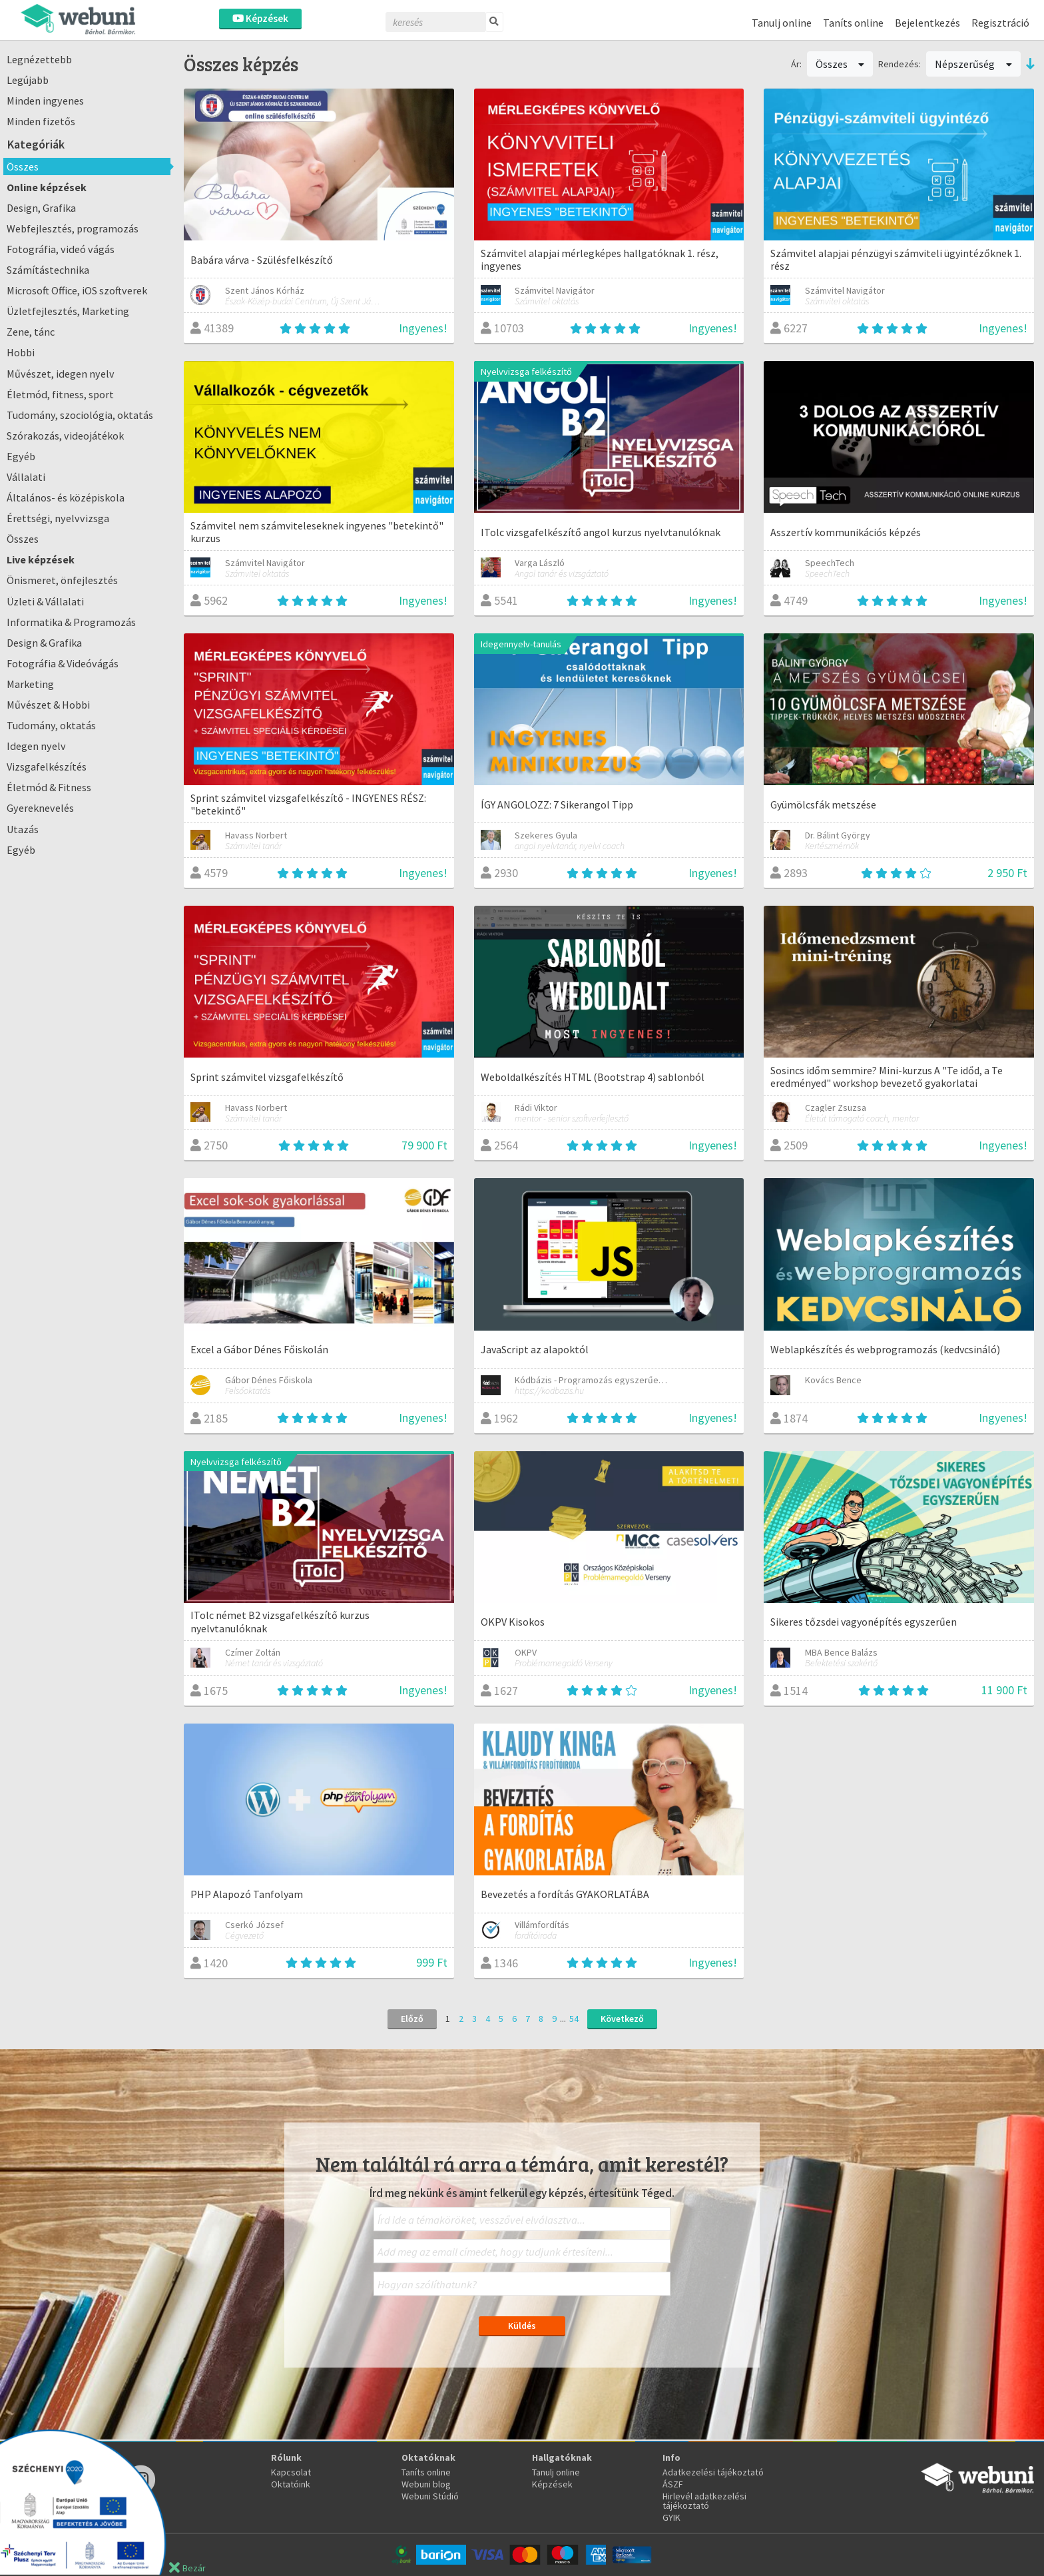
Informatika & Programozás (71, 622)
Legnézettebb (39, 59)
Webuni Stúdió (430, 2496)
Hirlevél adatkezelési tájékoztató (704, 2500)
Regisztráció (1000, 22)
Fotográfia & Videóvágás (63, 663)
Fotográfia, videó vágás (61, 249)
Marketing (30, 684)
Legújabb (28, 80)
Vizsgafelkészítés (47, 766)
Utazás (23, 829)
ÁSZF (672, 2484)
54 (574, 2019)
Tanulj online (782, 22)
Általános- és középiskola (66, 497)
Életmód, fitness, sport (60, 394)
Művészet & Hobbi (48, 704)
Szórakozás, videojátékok (65, 435)
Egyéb (21, 456)
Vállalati (26, 476)
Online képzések (47, 187)
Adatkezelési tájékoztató (713, 2472)
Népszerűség (973, 64)
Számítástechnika (48, 269)
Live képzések (41, 559)
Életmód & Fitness (49, 787)
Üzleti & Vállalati (45, 601)
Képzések (260, 18)
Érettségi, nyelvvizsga (58, 518)
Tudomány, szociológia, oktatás (80, 415)
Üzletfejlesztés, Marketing (68, 311)
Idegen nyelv (36, 746)
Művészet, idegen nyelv (61, 373)
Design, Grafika (41, 207)
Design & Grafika (44, 642)
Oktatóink (290, 2484)
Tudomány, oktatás (51, 725)
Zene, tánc (31, 331)
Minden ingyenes (45, 100)
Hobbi (21, 352)
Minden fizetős (41, 121)
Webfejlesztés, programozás (72, 228)
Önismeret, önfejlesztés (62, 580)
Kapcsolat (291, 2472)
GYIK (671, 2517)
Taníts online (853, 22)
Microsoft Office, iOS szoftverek (77, 290)
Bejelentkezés (927, 22)
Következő (622, 2019)
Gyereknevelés (40, 807)
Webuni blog (426, 2484)
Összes (23, 166)
